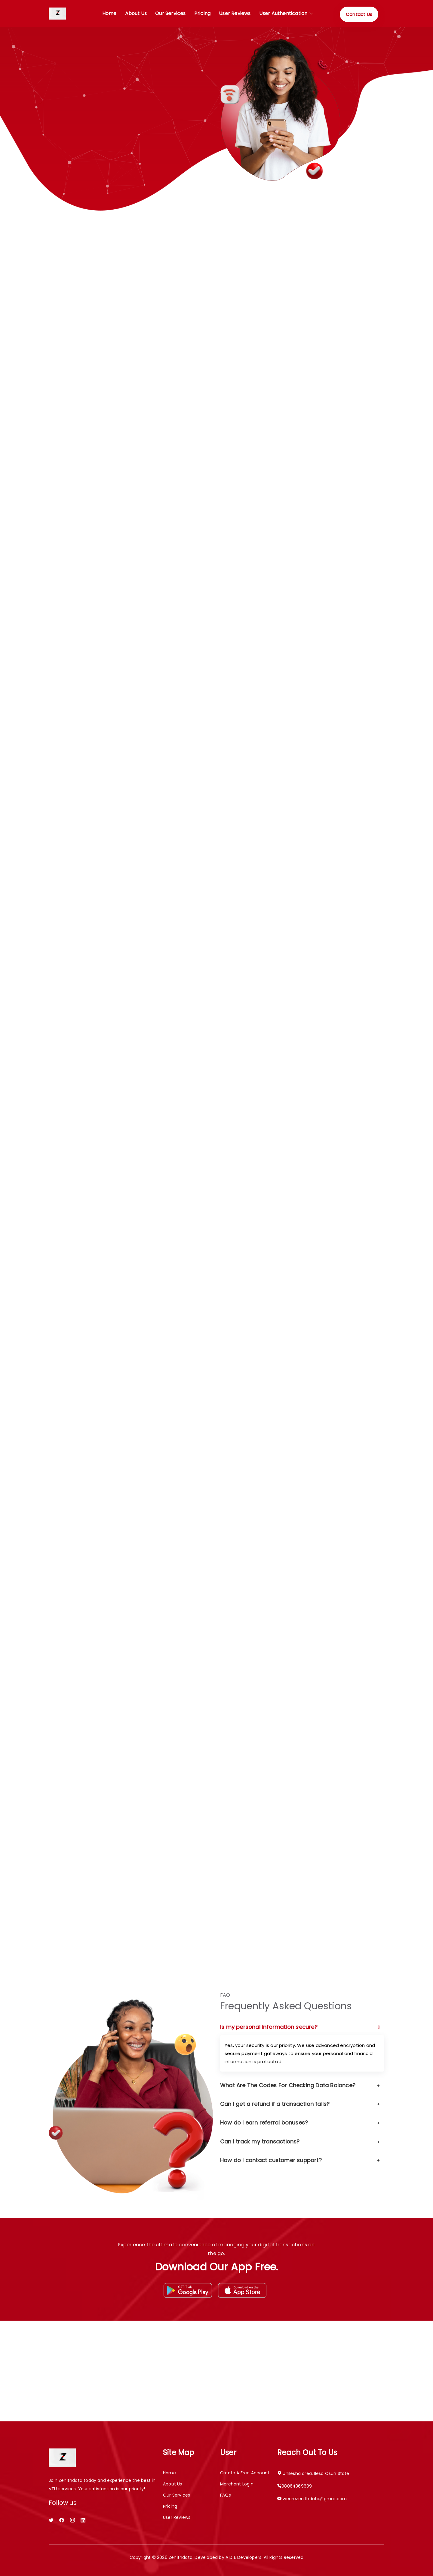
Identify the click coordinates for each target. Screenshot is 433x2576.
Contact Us (359, 14)
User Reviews (234, 13)
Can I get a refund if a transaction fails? (300, 2104)
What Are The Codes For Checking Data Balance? (300, 2085)
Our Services (176, 2495)
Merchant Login (236, 2484)
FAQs (225, 2495)
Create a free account (244, 2473)
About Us (136, 13)
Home (109, 13)
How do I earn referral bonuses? (300, 2122)
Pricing (202, 13)
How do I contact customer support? (300, 2160)
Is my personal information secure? (300, 2027)
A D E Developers (244, 2557)
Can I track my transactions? (300, 2141)
